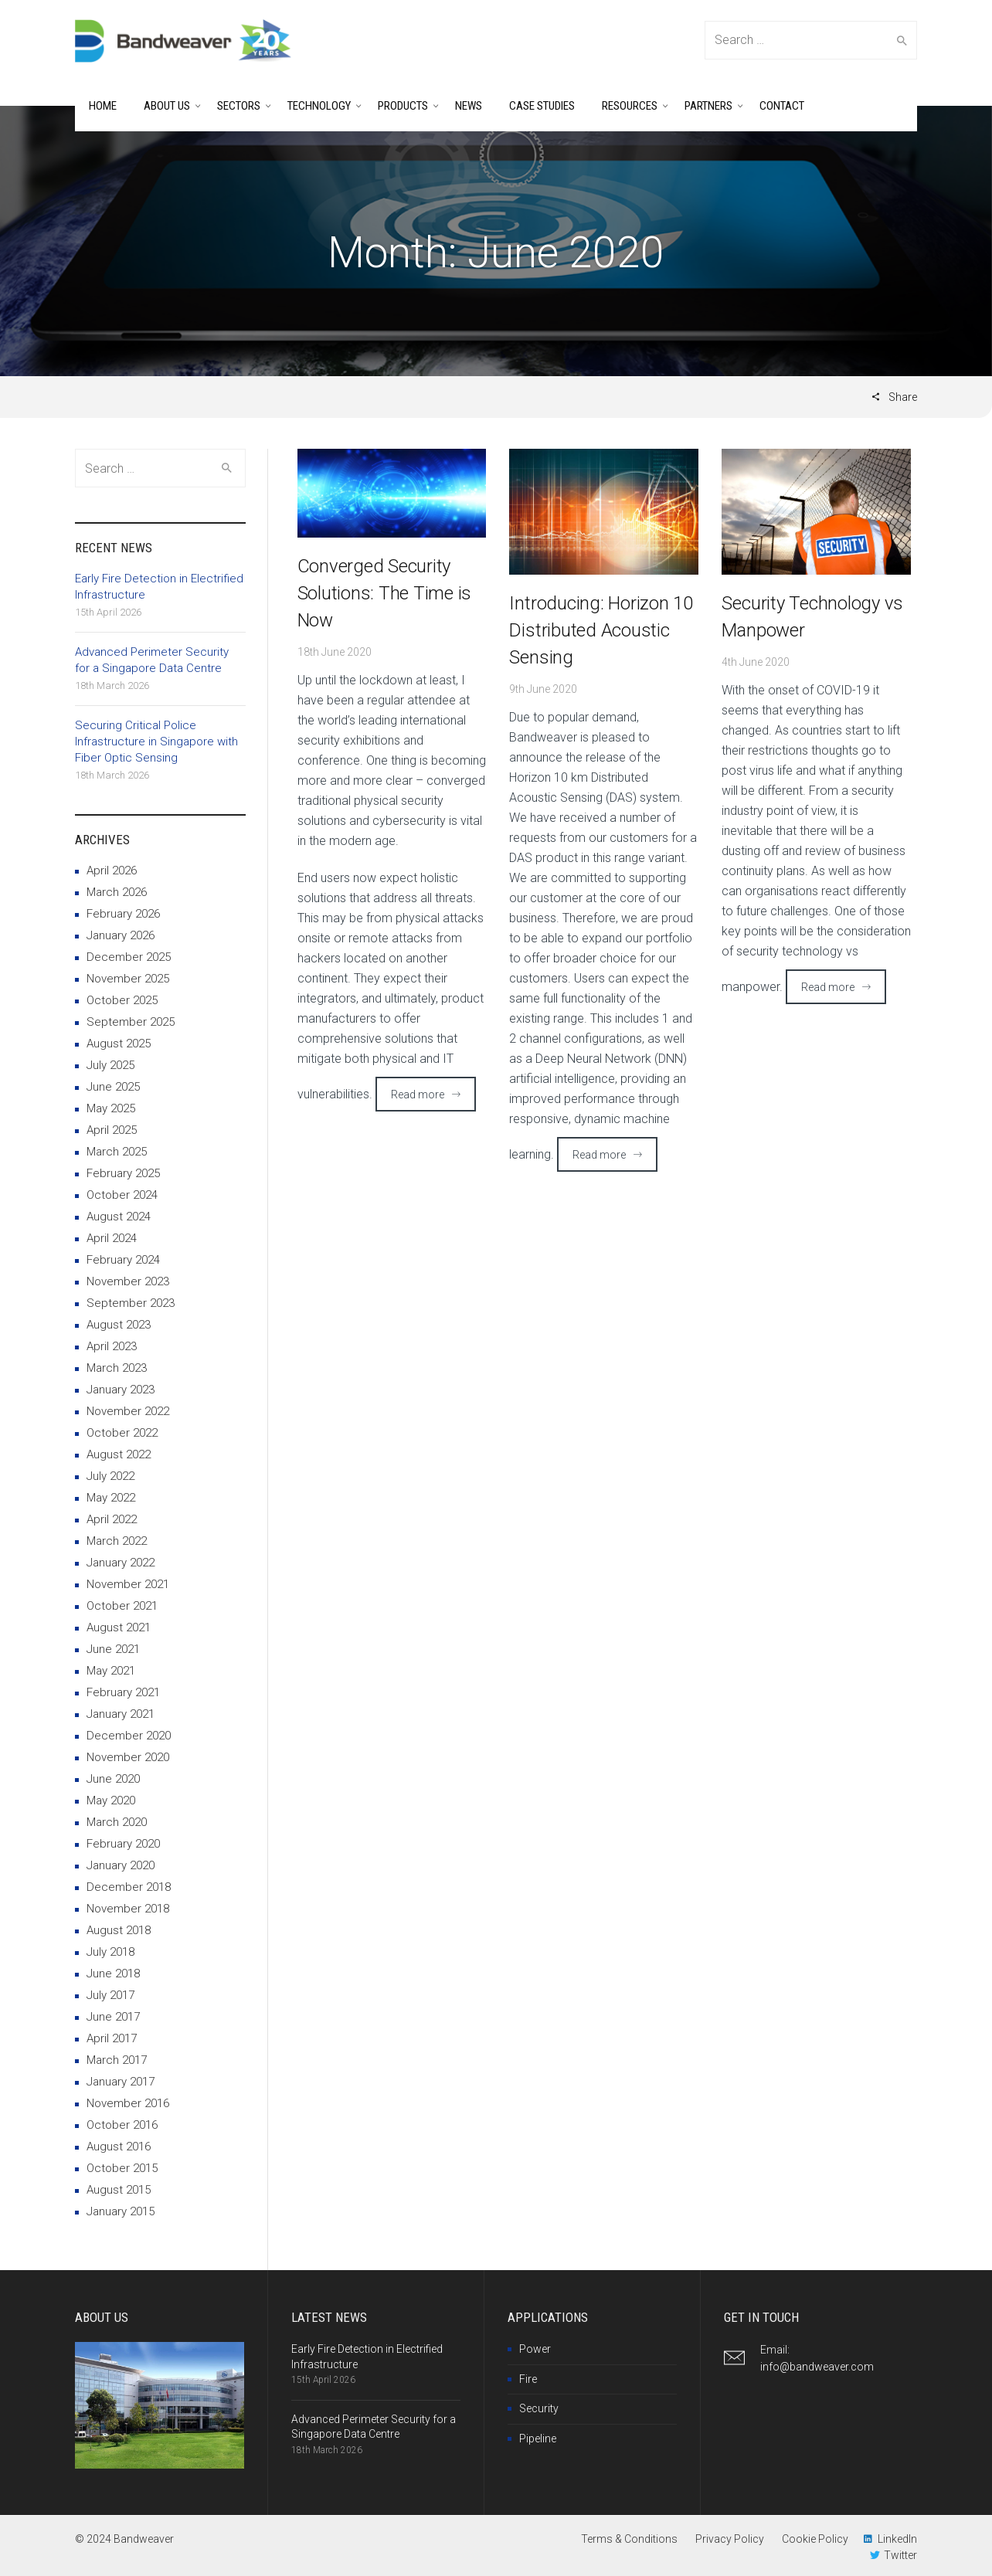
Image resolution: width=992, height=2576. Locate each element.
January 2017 (121, 2082)
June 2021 (113, 1649)
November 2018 (128, 1909)
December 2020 (129, 1736)
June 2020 (113, 1779)
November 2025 (128, 979)
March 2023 (117, 1368)
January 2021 (121, 1714)
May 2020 (111, 1800)
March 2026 (117, 892)
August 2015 (119, 2190)
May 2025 (111, 1108)
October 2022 (122, 1433)
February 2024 (123, 1260)
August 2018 (119, 1930)
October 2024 (122, 1195)
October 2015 (122, 2168)
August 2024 (119, 1217)
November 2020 (128, 1757)
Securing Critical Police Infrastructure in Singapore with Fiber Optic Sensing (156, 741)
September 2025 (131, 1022)
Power (535, 2349)
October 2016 (122, 2125)
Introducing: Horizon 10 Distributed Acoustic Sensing (600, 630)
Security (539, 2408)
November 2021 (128, 1584)
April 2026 (112, 870)
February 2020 (123, 1844)
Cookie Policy (815, 2539)
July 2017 (110, 1995)
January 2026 (121, 935)
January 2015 (121, 2211)
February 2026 (123, 914)
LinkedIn (897, 2539)
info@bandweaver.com (817, 2366)
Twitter (900, 2555)
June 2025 (113, 1087)
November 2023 (128, 1281)
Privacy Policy (729, 2539)
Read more (417, 1094)
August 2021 (119, 1627)
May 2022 (111, 1498)
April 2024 (112, 1238)
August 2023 (119, 1325)
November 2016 (128, 2103)
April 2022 (112, 1519)
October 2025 (122, 1000)
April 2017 (112, 2038)
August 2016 (119, 2146)
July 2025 (110, 1065)
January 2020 (121, 1865)
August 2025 (119, 1043)
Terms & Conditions (629, 2539)
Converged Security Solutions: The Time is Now (384, 593)
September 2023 (131, 1303)
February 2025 (123, 1173)
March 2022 (117, 1541)
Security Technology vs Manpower (812, 616)
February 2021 (123, 1692)
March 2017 (117, 2060)
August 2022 (119, 1454)
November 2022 (128, 1411)
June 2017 (113, 2017)
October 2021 (122, 1606)
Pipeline (537, 2438)
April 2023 (112, 1346)
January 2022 (121, 1563)
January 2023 (121, 1390)
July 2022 (110, 1476)
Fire (528, 2379)
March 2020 (117, 1822)
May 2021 (111, 1671)
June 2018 (113, 1973)
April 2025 (112, 1130)
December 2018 (129, 1887)
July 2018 (110, 1952)
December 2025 (129, 957)
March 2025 (117, 1152)
